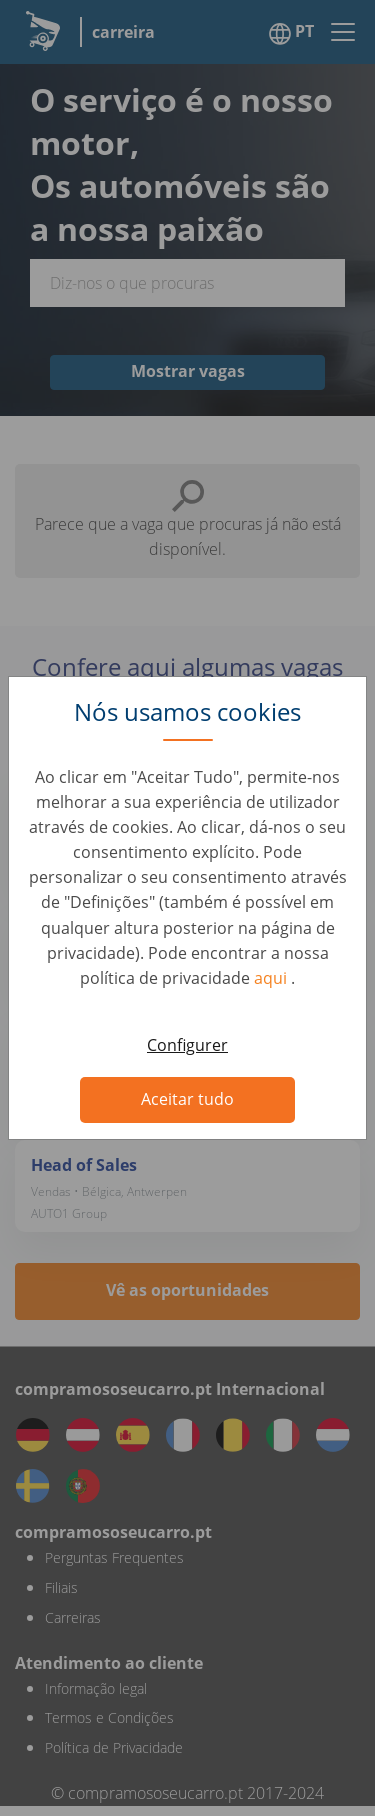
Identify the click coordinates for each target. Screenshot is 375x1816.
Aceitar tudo (187, 1099)
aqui (272, 978)
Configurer (187, 1045)
